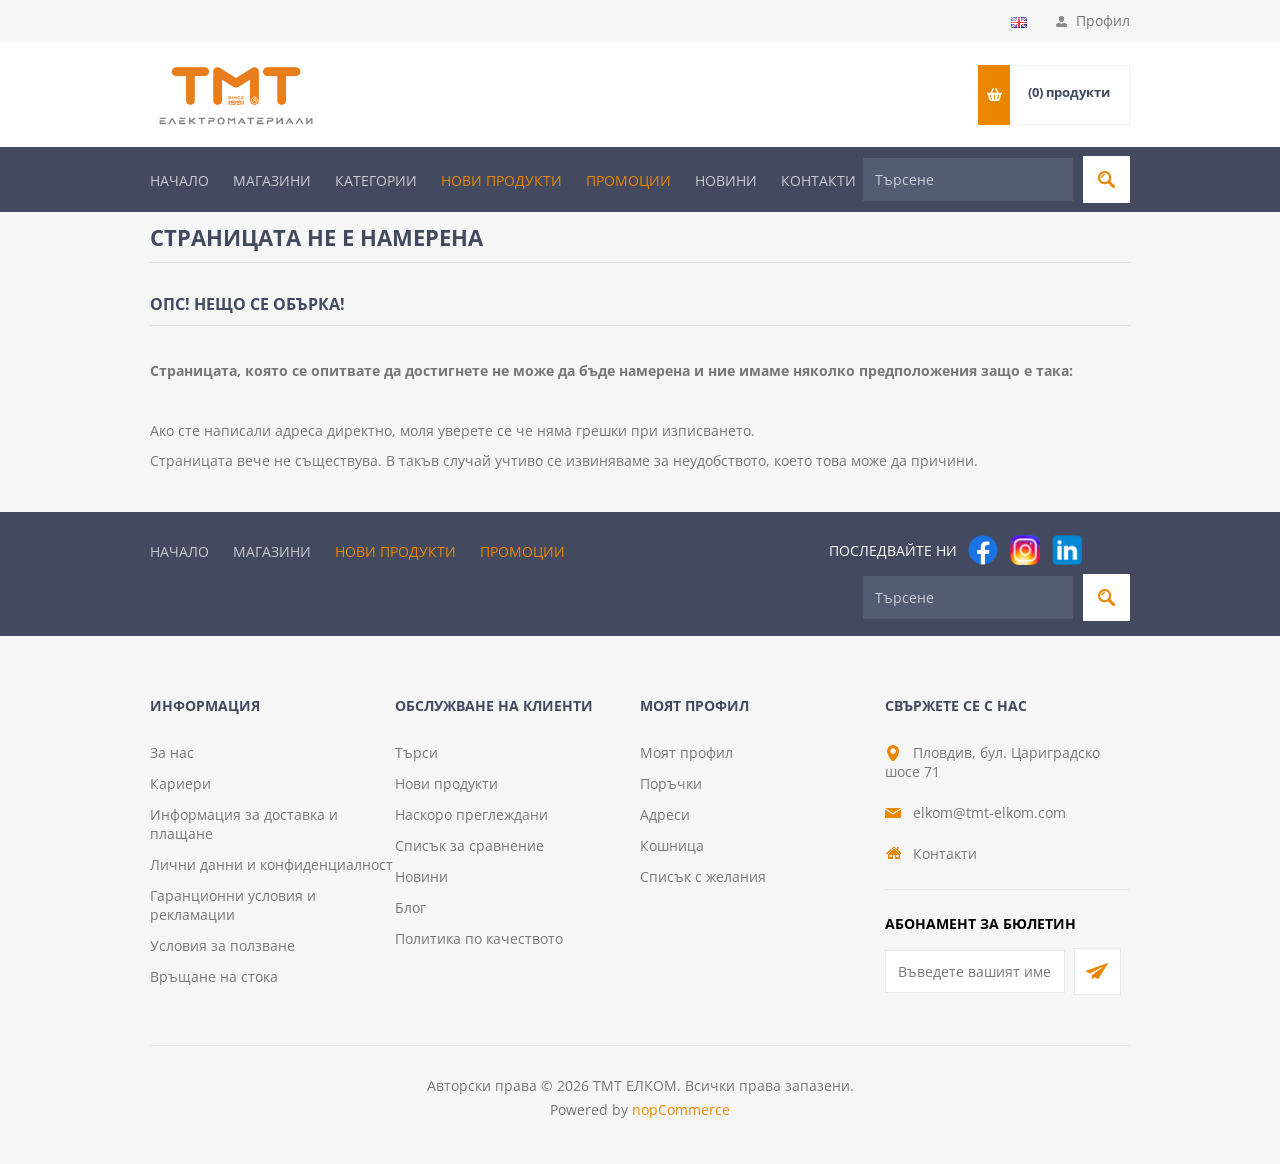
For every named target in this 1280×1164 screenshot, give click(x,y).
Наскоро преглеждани (471, 814)
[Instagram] (1025, 550)
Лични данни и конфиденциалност (271, 864)
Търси (416, 752)
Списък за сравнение (469, 845)
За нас (172, 752)
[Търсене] (968, 179)
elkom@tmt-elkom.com (989, 812)
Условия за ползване (222, 945)
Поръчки (671, 783)
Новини (726, 180)
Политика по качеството (479, 938)
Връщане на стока (214, 976)
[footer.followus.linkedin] (1067, 550)
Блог (410, 907)
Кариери (180, 783)
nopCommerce (681, 1109)
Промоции (628, 180)
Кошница (672, 845)
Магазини (272, 180)
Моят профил (686, 752)
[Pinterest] (1109, 550)
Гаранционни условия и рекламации (233, 905)
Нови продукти (501, 180)
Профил (1103, 20)
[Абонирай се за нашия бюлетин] (975, 971)
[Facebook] (983, 550)
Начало (179, 180)
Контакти (818, 180)
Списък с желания (703, 876)
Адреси (665, 814)
